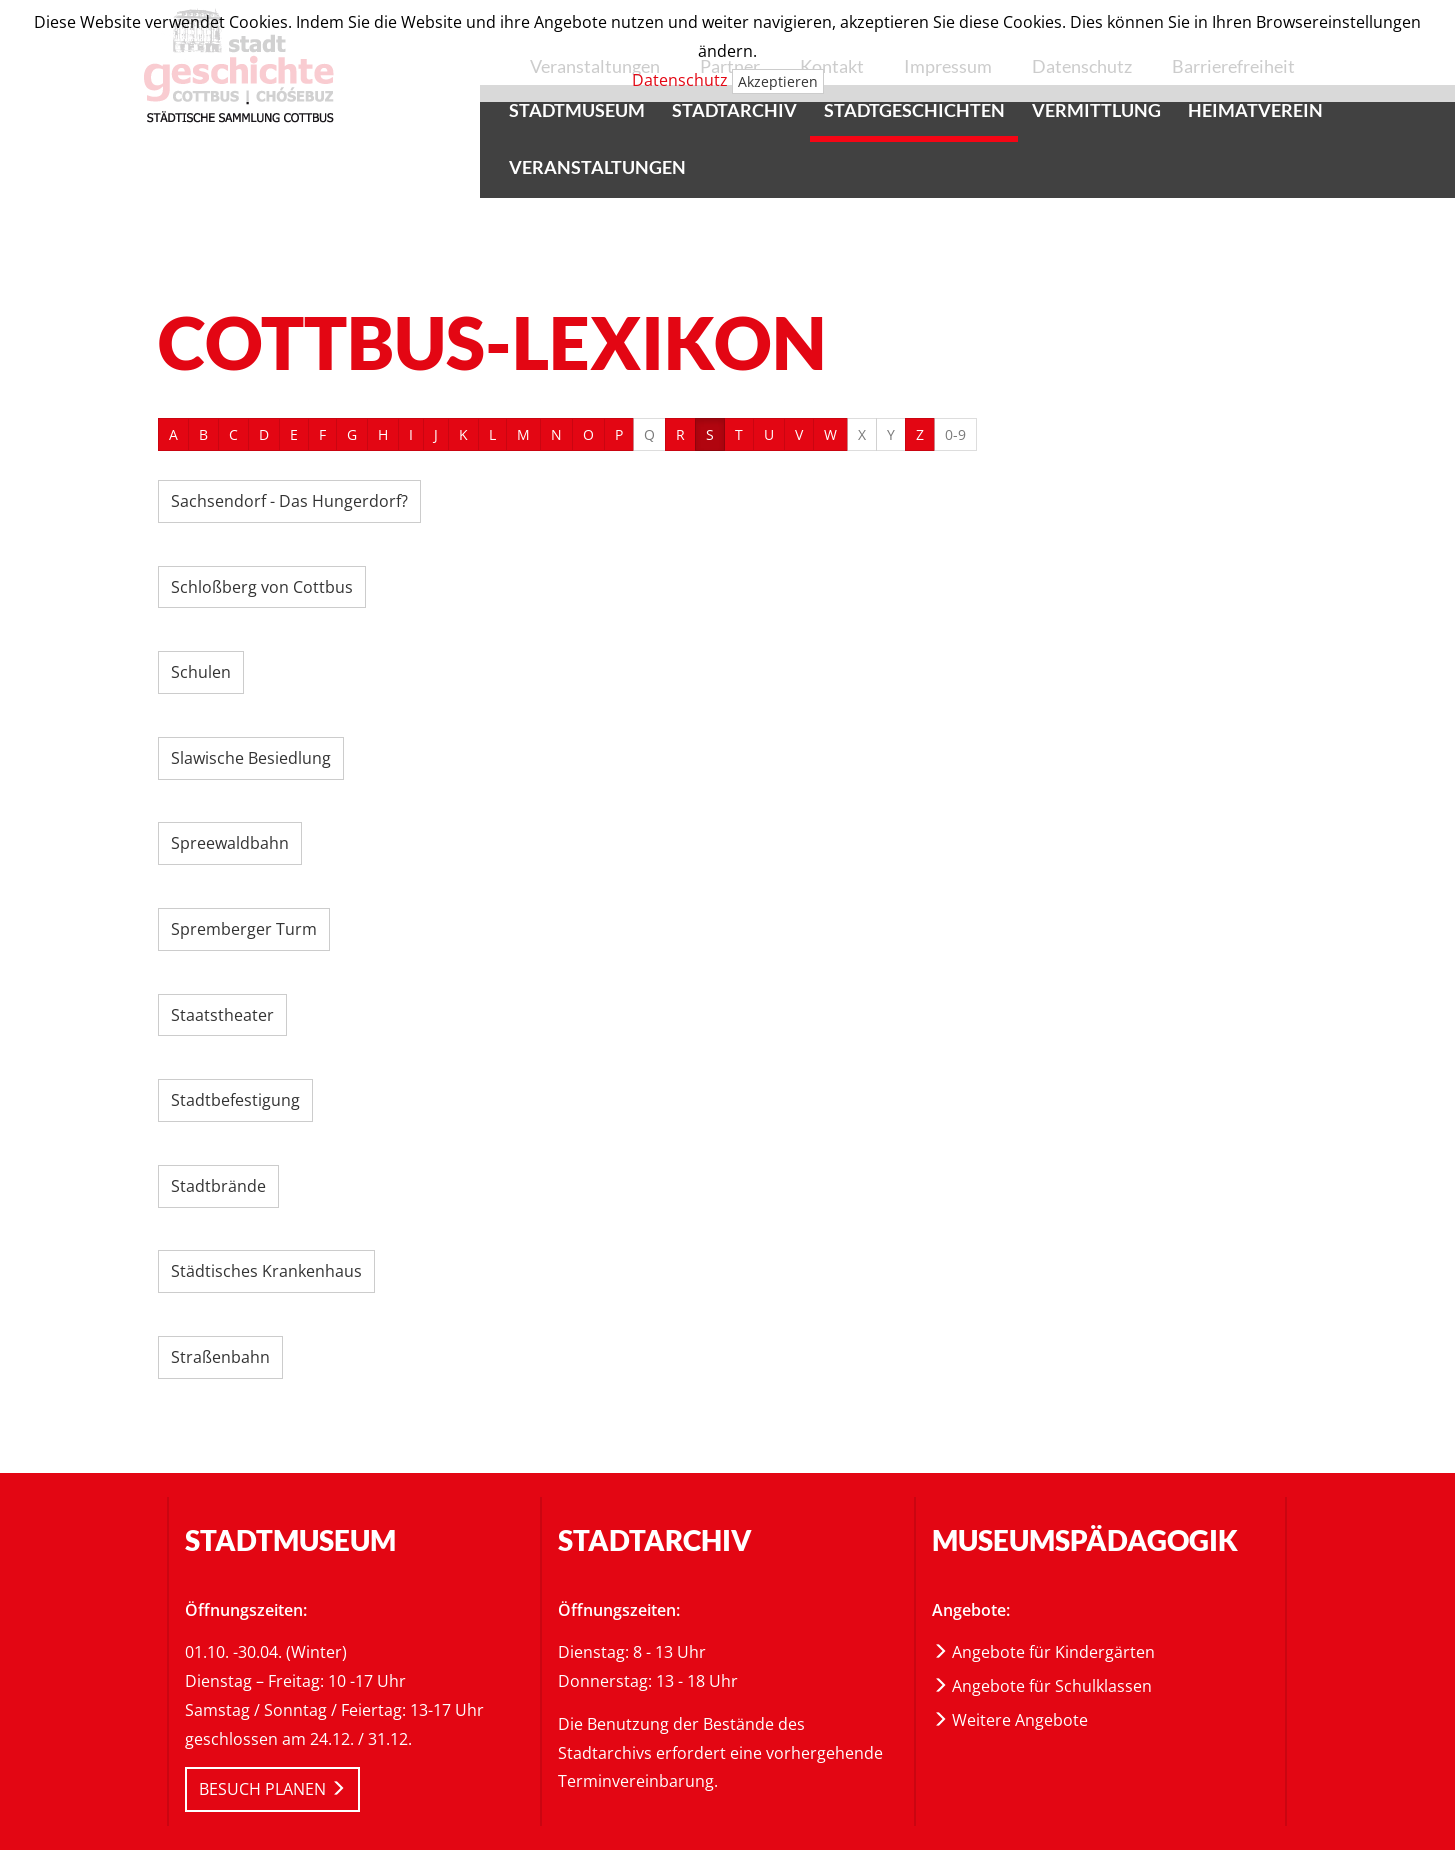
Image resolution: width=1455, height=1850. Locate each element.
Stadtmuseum (577, 110)
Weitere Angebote (1010, 1720)
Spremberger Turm (244, 929)
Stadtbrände (218, 1186)
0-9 (955, 434)
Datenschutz (680, 80)
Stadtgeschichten (914, 110)
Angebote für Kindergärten (1043, 1652)
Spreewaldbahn (230, 843)
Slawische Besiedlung (251, 758)
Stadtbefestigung (235, 1100)
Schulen (201, 672)
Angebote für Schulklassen (1042, 1686)
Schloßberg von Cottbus (262, 587)
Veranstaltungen (597, 167)
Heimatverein (1255, 110)
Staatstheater (222, 1015)
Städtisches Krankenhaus (266, 1271)
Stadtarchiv (734, 110)
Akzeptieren (778, 81)
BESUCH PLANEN (272, 1789)
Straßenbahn (220, 1357)
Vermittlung (1096, 110)
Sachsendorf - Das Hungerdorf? (289, 501)
